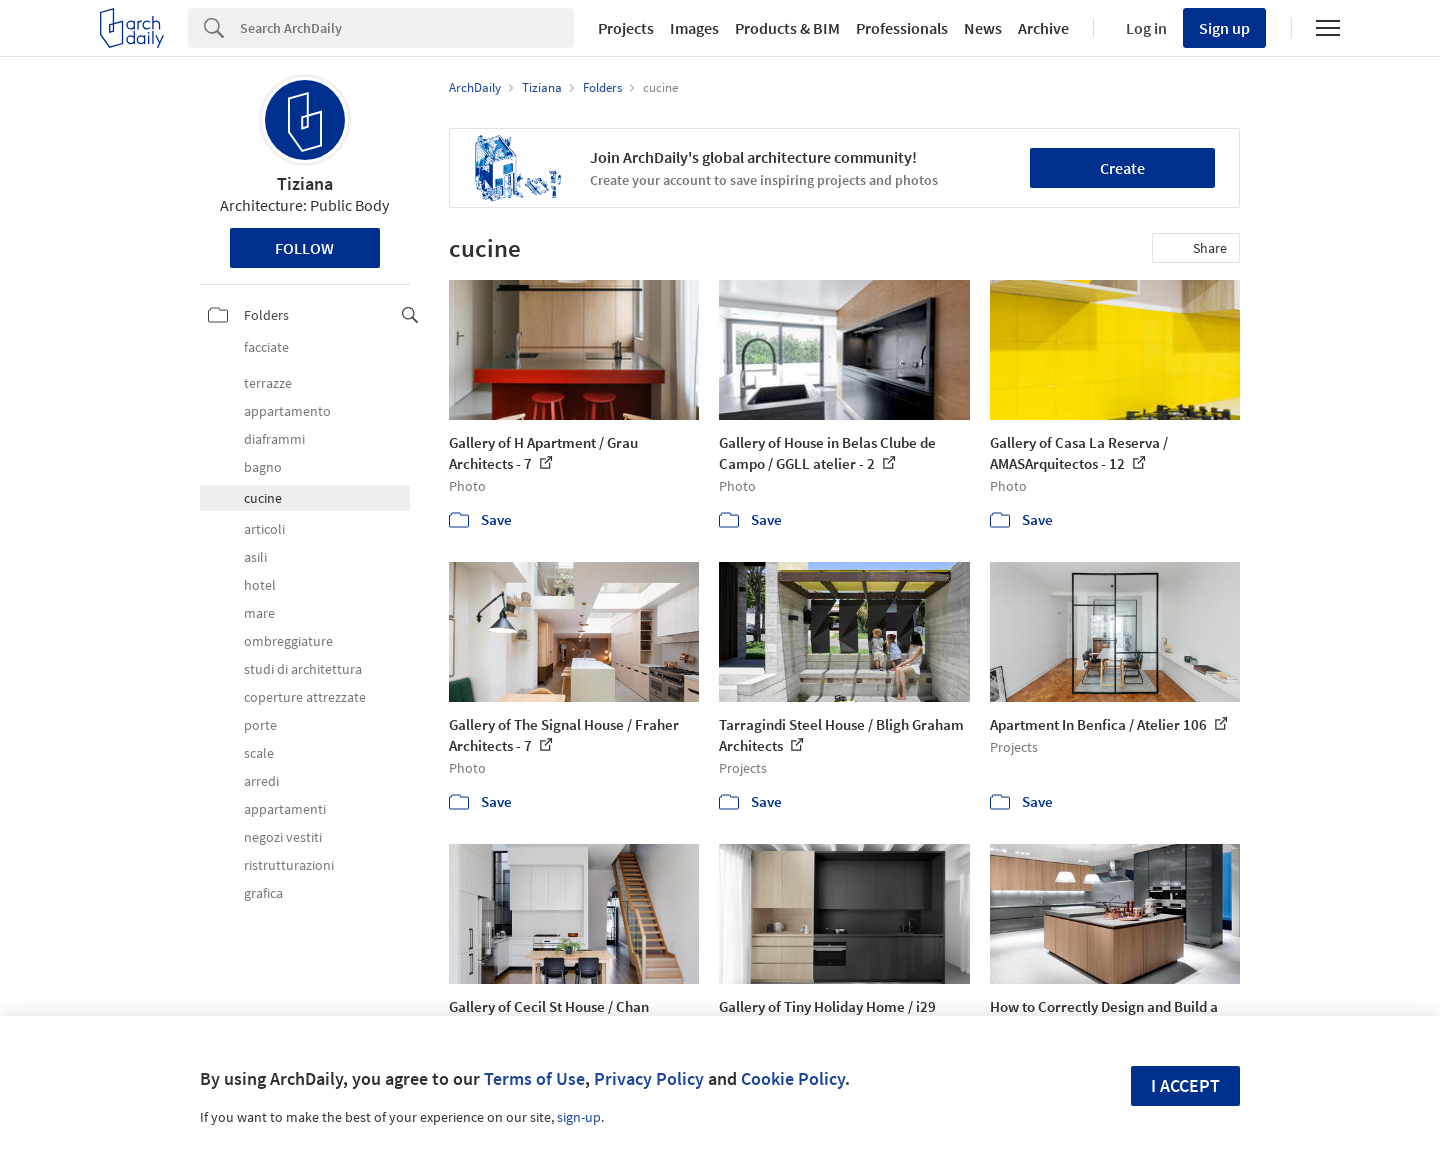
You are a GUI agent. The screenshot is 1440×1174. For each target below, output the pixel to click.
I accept (1185, 1085)
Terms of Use (534, 1078)
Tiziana (305, 183)
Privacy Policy (649, 1078)
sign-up (579, 1117)
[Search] (407, 28)
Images (694, 28)
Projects (626, 28)
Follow (304, 248)
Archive (1043, 28)
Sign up (1224, 28)
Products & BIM (787, 28)
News (983, 28)
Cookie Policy (793, 1078)
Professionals (902, 28)
